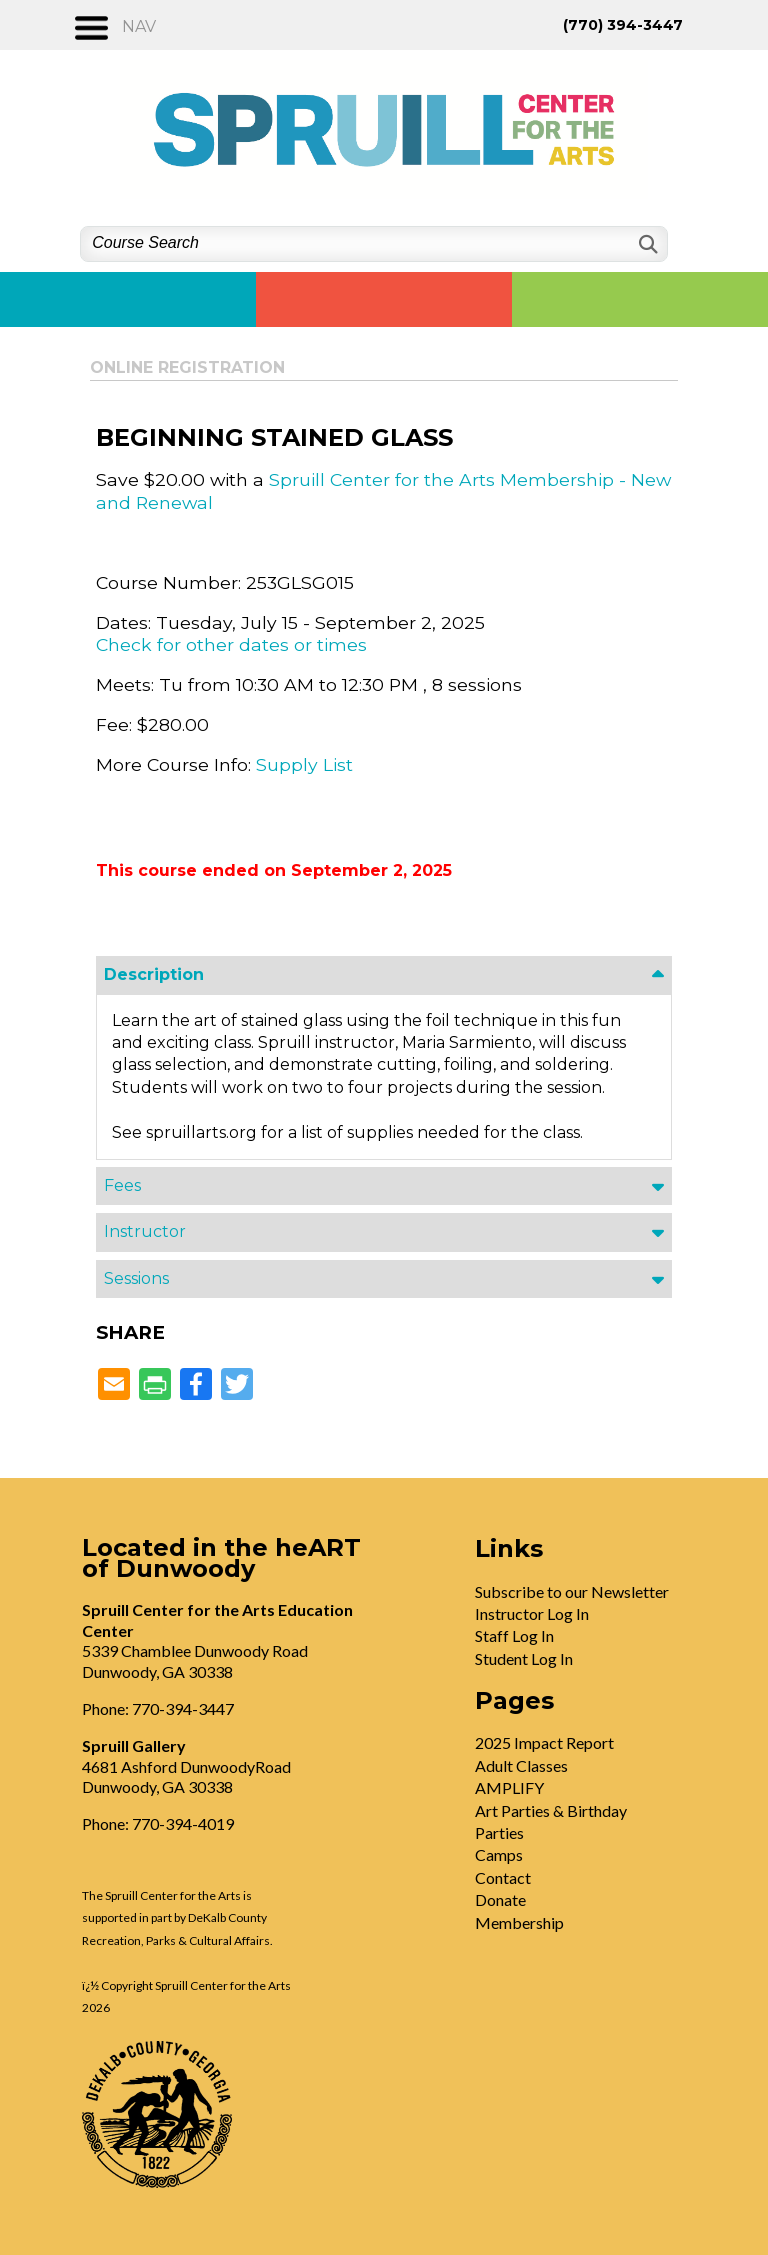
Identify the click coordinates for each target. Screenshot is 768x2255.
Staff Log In (514, 1635)
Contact (503, 1877)
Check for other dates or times (231, 644)
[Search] (646, 244)
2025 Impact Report (544, 1742)
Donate (500, 1899)
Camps (499, 1854)
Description (154, 974)
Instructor (145, 1231)
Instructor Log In (532, 1613)
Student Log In (524, 1658)
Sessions (136, 1278)
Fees (122, 1185)
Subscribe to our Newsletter (572, 1591)
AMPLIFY (509, 1787)
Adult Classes (521, 1765)
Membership (519, 1922)
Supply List (304, 764)
